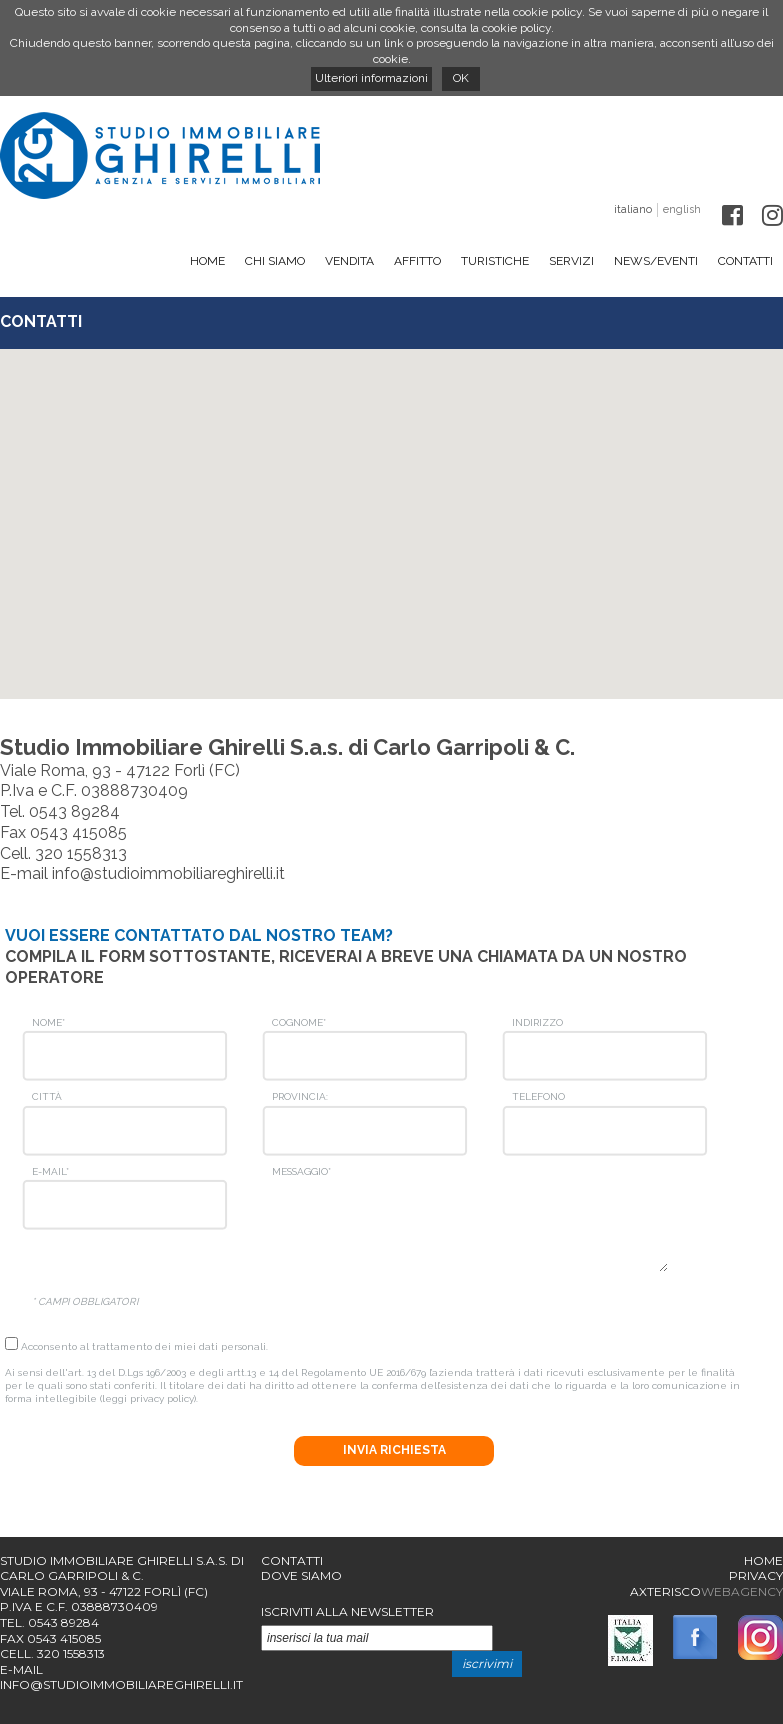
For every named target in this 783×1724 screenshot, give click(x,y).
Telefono (538, 1096)
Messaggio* (301, 1171)
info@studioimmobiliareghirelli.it (168, 873)
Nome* (48, 1022)
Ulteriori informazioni (371, 78)
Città (47, 1096)
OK (461, 78)
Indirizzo (537, 1022)
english (682, 209)
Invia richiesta (394, 1450)
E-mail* (50, 1171)
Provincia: (300, 1096)
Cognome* (299, 1022)
